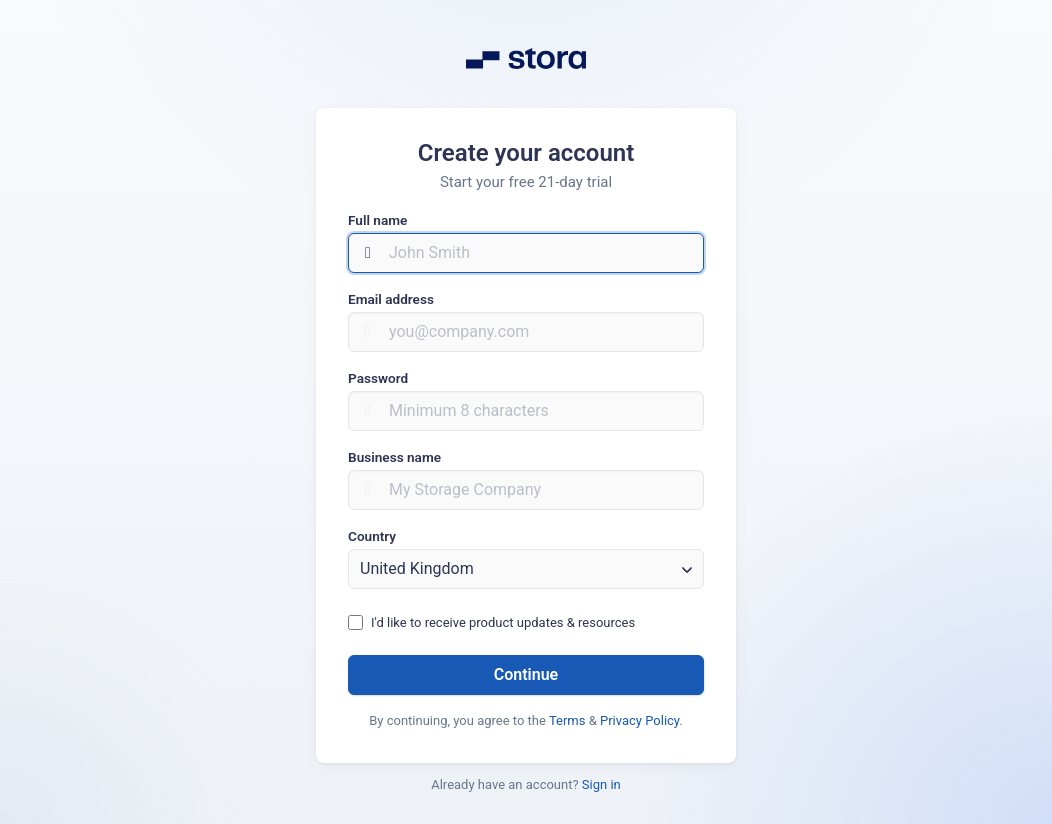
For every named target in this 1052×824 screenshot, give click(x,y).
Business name (394, 457)
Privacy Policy (639, 720)
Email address (391, 299)
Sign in (601, 784)
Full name (377, 220)
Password (378, 378)
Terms (567, 720)
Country (372, 536)
